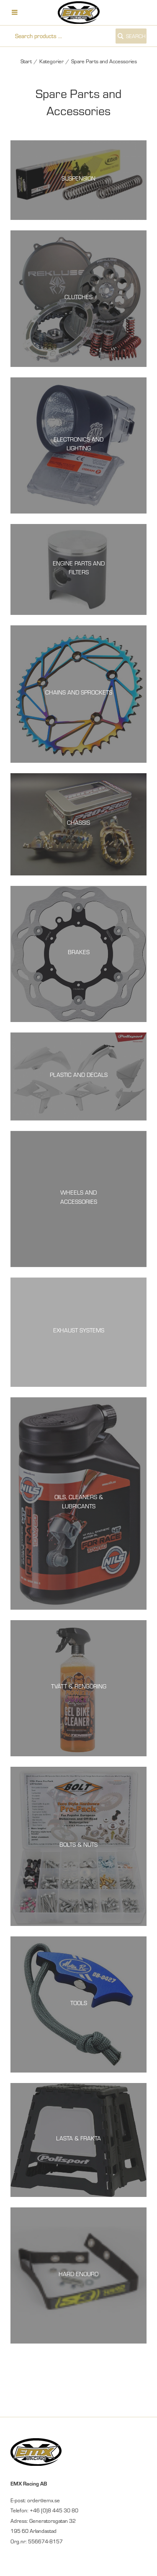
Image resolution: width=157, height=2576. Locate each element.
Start (26, 61)
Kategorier (51, 61)
